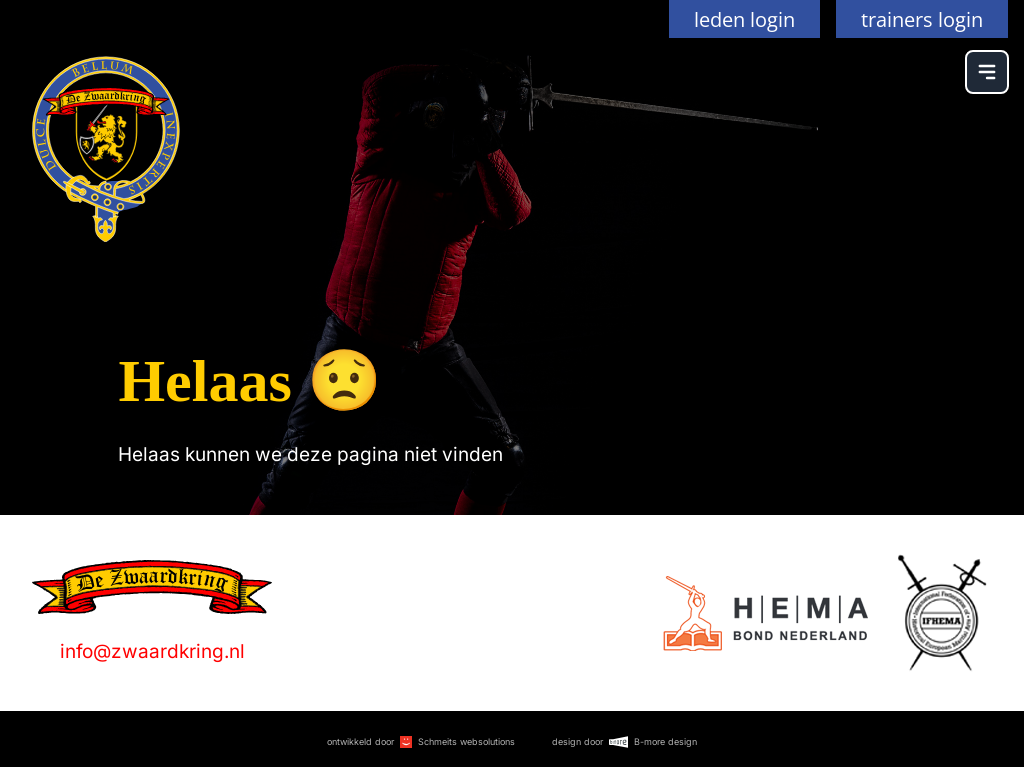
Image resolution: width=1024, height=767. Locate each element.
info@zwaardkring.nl (152, 651)
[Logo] (765, 613)
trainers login (922, 19)
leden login (744, 19)
